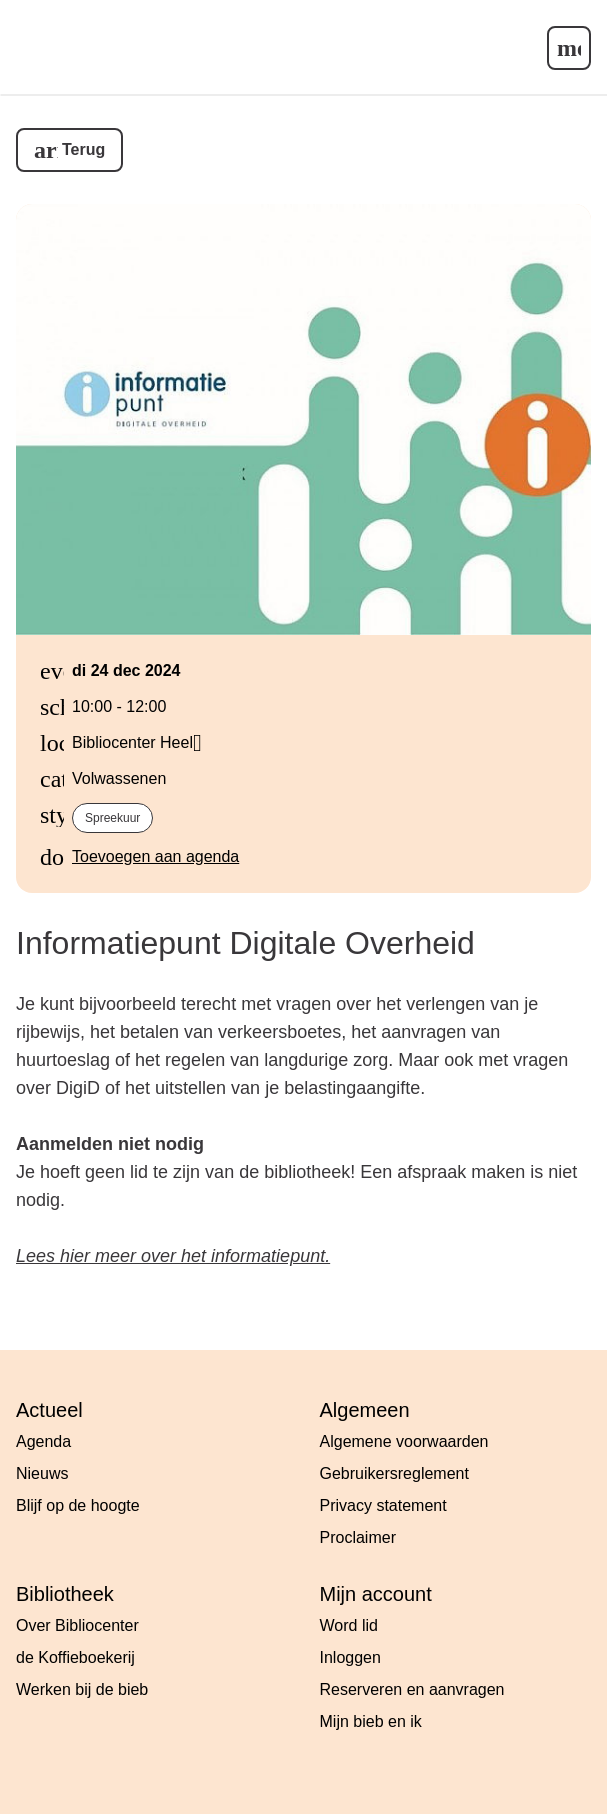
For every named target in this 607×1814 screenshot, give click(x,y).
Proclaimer (358, 1537)
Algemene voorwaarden (404, 1441)
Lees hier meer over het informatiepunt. (173, 1256)
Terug (83, 149)
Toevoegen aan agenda (155, 856)
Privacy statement (383, 1505)
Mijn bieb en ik (371, 1721)
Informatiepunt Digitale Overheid (245, 943)
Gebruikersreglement (394, 1473)
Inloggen (350, 1657)
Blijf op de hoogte (78, 1505)
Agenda (43, 1441)
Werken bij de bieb (82, 1689)
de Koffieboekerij (75, 1657)
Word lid (349, 1625)
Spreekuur (112, 818)
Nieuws (42, 1473)
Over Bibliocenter (77, 1625)
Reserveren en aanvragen (412, 1689)
